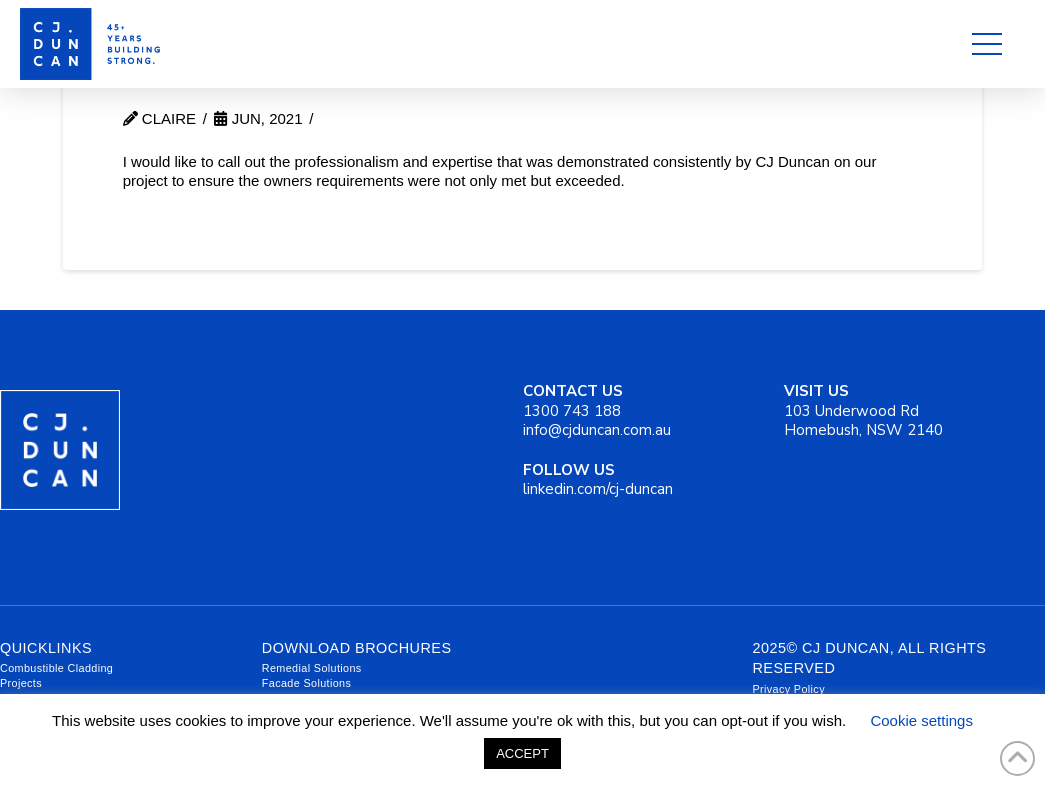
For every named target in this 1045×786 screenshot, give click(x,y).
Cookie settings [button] (921, 720)
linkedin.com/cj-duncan (598, 480)
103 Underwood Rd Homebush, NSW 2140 (863, 410)
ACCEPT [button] (522, 753)
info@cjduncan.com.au (597, 430)
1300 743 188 (573, 401)
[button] (987, 44)
